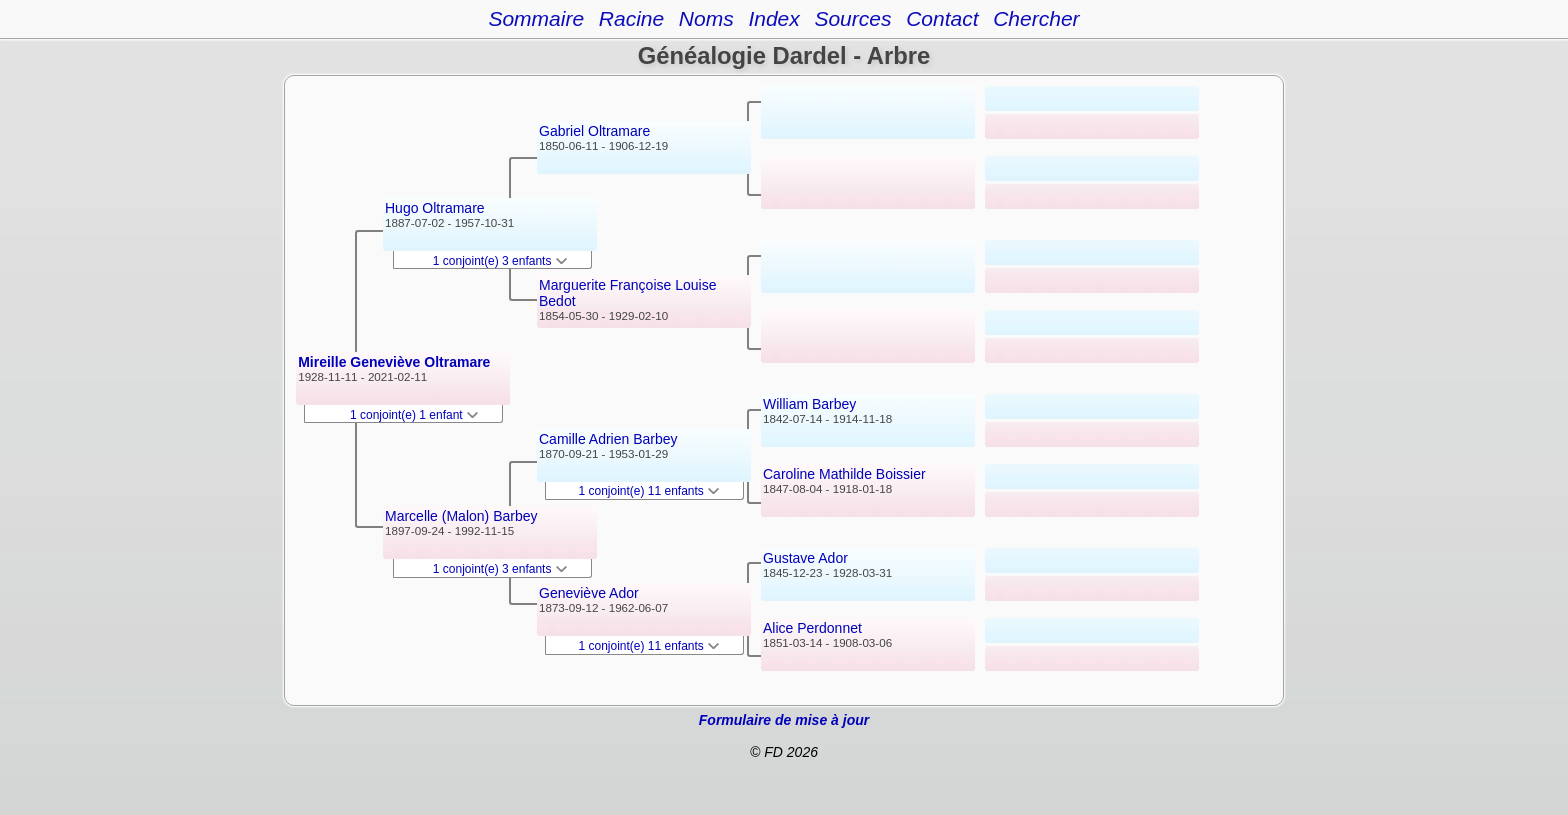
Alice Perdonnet (812, 628)
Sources (852, 18)
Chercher (1036, 18)
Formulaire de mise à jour (784, 720)
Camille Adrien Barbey (608, 439)
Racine (631, 18)
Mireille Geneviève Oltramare (394, 362)
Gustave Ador (805, 558)
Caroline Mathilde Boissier (844, 474)
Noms (706, 18)
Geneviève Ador (589, 593)
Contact (942, 18)
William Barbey (809, 404)
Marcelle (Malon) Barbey (461, 516)
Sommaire (536, 18)
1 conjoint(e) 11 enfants (649, 491)
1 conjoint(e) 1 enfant (414, 415)
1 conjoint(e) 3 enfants (500, 261)
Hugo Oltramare (435, 208)
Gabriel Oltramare (594, 131)
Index (773, 18)
